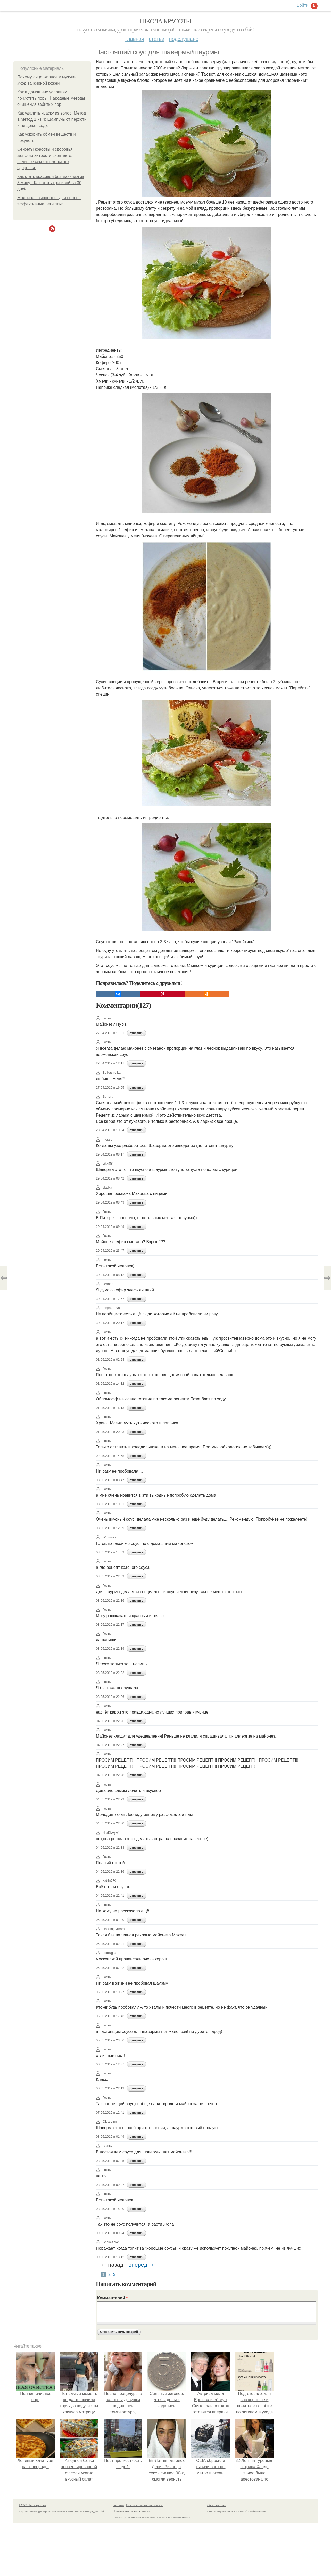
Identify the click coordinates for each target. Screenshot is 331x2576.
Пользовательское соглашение (144, 2505)
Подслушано (183, 39)
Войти (302, 5)
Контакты (118, 2505)
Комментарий (112, 2298)
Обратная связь (216, 2505)
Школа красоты (165, 21)
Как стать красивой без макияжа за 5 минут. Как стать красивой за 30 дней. (50, 182)
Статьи (156, 39)
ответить (136, 1033)
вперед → (142, 2265)
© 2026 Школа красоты (32, 2505)
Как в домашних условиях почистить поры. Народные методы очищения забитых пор (51, 98)
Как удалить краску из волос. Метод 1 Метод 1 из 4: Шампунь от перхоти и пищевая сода (52, 119)
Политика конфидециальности (131, 2511)
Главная (134, 39)
